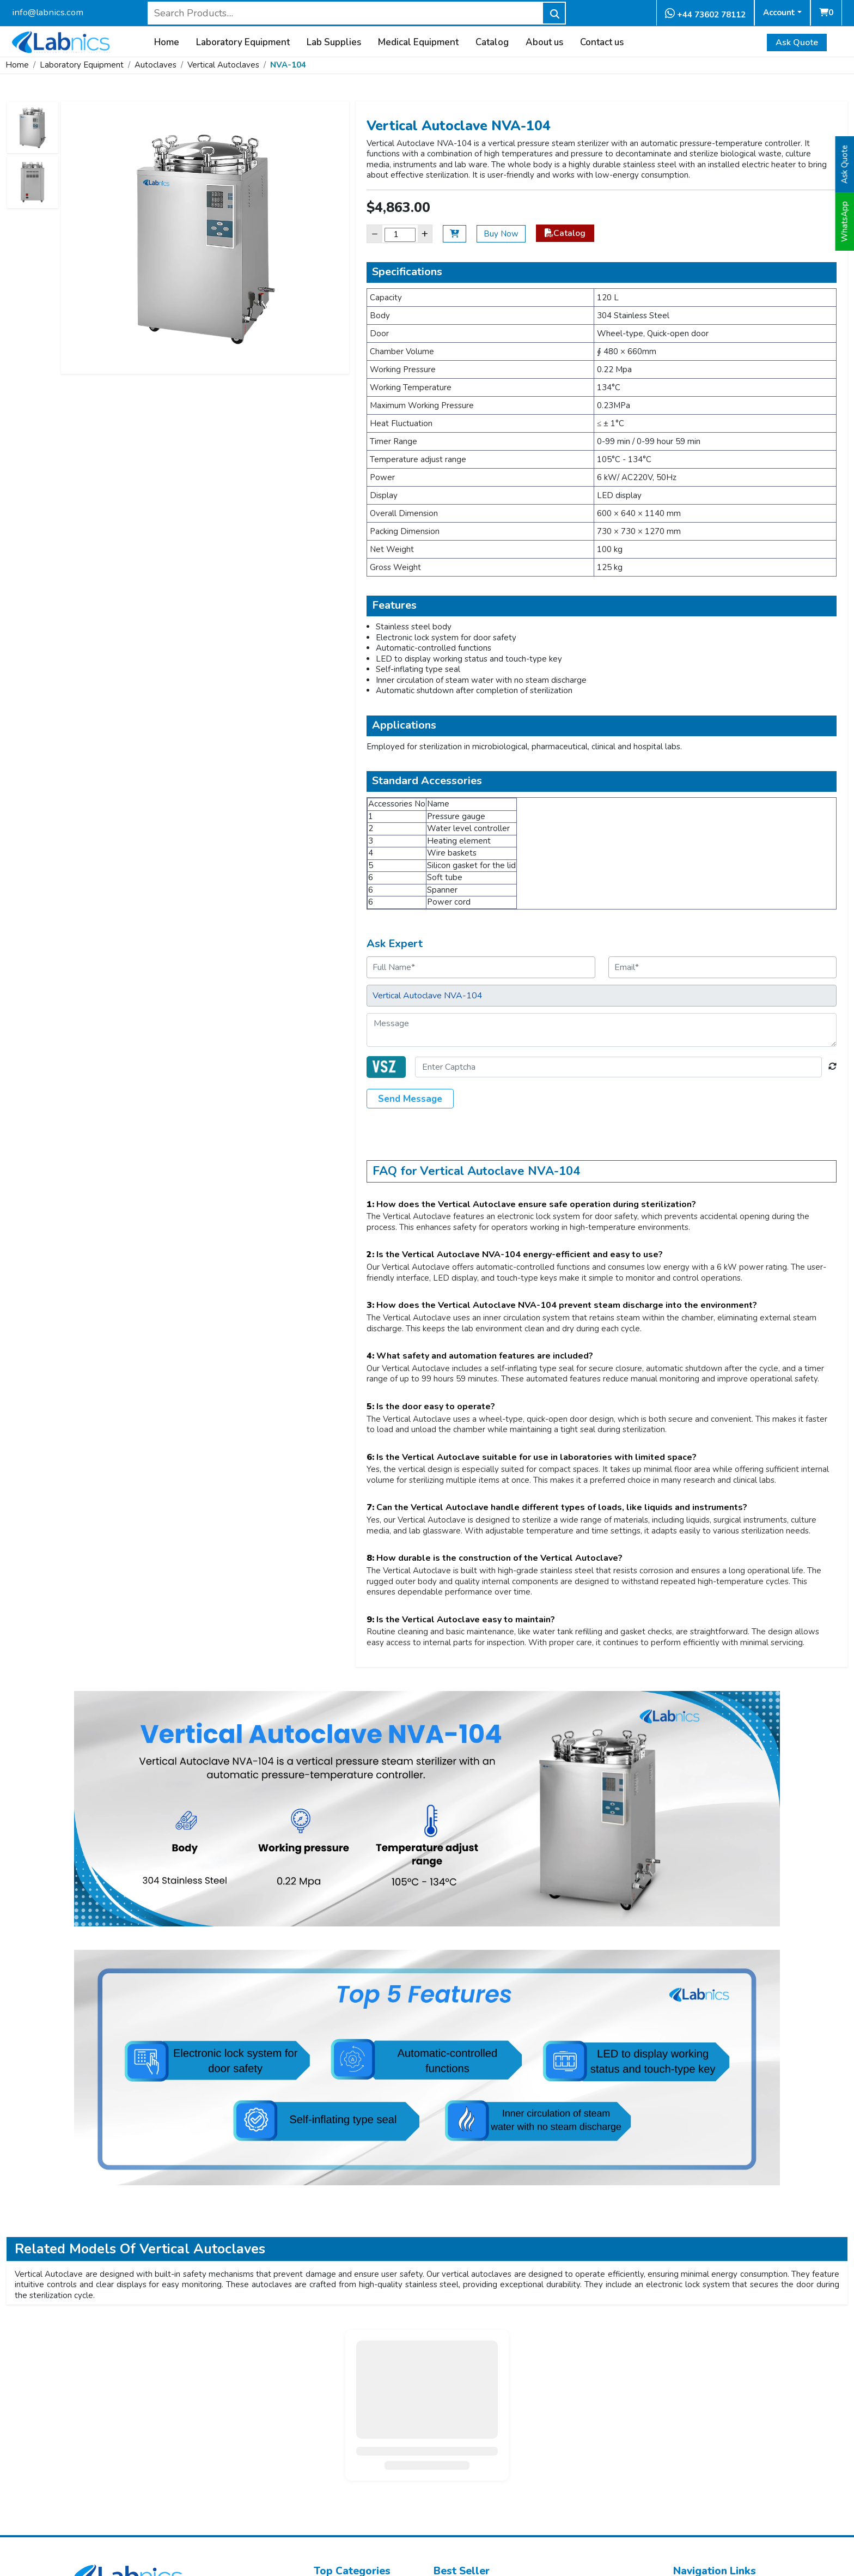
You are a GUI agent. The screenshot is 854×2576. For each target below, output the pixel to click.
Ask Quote (797, 43)
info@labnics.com (47, 12)
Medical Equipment (418, 43)
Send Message (410, 1099)
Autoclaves (155, 64)
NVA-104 (288, 64)
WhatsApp (844, 221)
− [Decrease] (374, 233)
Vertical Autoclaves (223, 64)
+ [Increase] (425, 233)
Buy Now (501, 233)
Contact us (602, 43)
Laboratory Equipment (243, 43)
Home (166, 43)
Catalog (492, 43)
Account (779, 12)
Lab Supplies (334, 43)
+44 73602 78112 (705, 14)
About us (544, 43)
